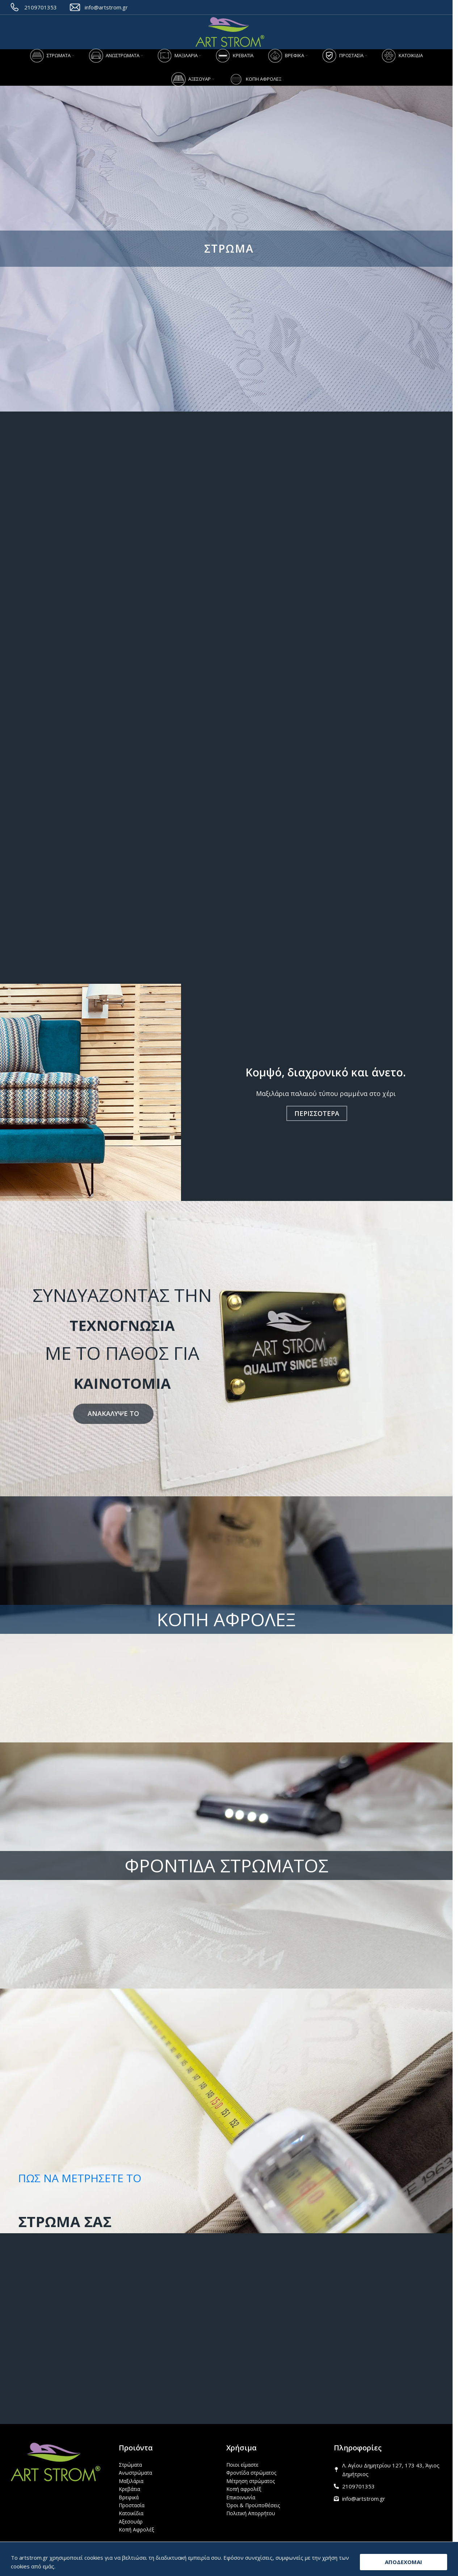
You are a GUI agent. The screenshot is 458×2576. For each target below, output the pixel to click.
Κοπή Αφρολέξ (136, 2529)
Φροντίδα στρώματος (251, 2472)
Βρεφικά (129, 2497)
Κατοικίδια (131, 2513)
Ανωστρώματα (135, 2472)
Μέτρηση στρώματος (250, 2481)
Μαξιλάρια (131, 2481)
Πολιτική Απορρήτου (250, 2513)
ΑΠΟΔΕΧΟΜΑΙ (403, 2562)
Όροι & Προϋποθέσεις (253, 2505)
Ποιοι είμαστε (242, 2464)
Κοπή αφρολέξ (243, 2489)
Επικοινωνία (240, 2497)
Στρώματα (130, 2464)
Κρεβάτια (129, 2489)
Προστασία (131, 2505)
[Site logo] (230, 32)
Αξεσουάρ (131, 2521)
